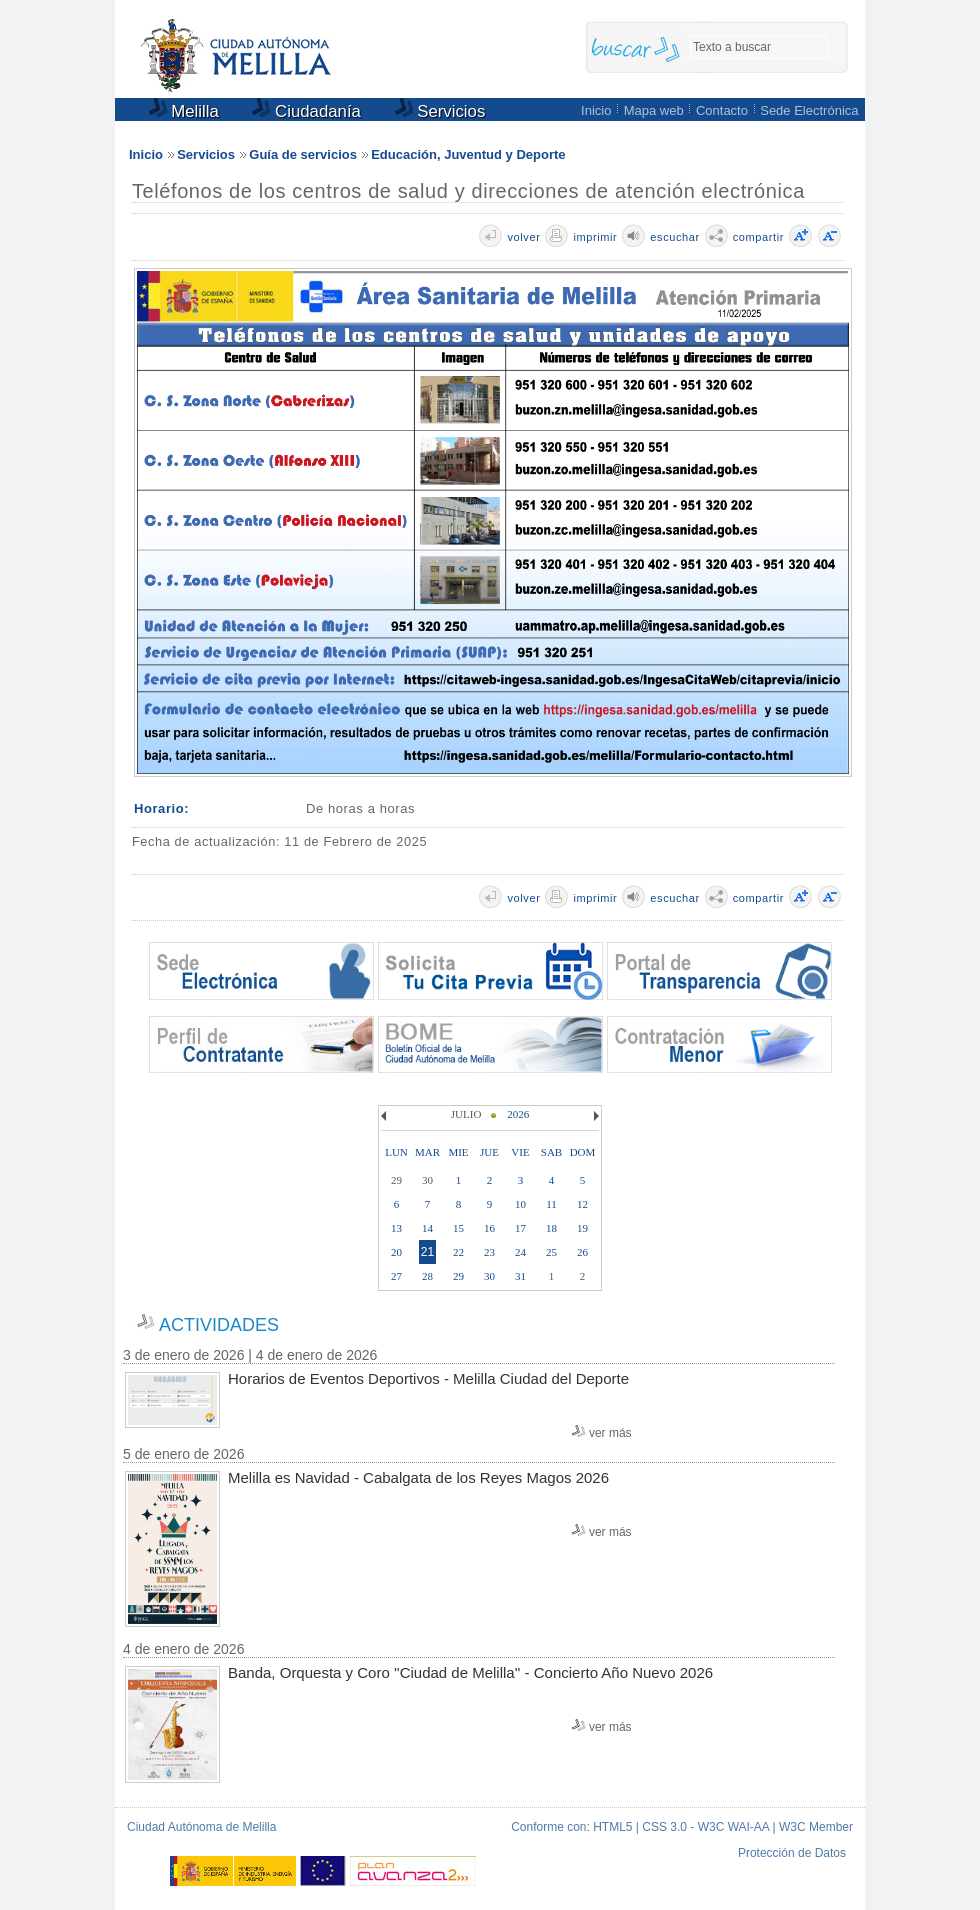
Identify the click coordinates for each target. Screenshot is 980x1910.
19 (582, 1228)
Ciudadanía (306, 111)
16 (489, 1228)
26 (582, 1252)
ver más (610, 1433)
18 (551, 1228)
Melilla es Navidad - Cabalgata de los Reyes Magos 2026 (418, 1477)
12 (582, 1204)
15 (458, 1228)
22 (458, 1252)
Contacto (722, 110)
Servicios (440, 111)
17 (520, 1228)
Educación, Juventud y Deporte (468, 154)
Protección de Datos (792, 1853)
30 (489, 1276)
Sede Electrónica (809, 110)
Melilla (184, 111)
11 (551, 1204)
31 (520, 1276)
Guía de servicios (303, 154)
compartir (758, 237)
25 (551, 1252)
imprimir (595, 237)
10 (520, 1204)
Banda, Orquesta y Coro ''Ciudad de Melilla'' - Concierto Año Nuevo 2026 (470, 1672)
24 (520, 1252)
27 (396, 1276)
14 (427, 1228)
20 (396, 1252)
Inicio (596, 110)
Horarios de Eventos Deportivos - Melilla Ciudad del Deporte (428, 1378)
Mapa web (654, 110)
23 (489, 1252)
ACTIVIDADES (219, 1325)
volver (523, 237)
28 (427, 1276)
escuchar (674, 237)
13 (396, 1228)
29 (458, 1276)
